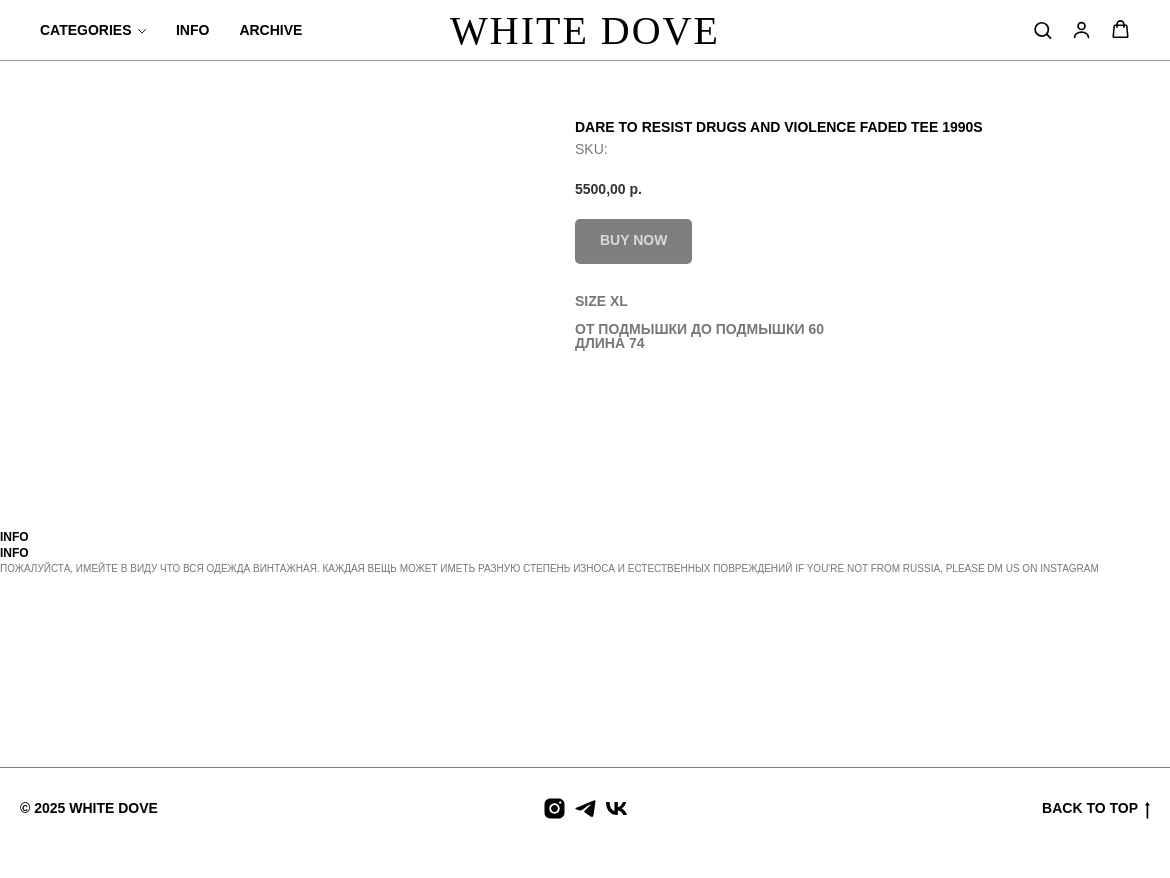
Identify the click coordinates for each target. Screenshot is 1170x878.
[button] (1042, 29)
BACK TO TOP (1096, 809)
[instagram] (554, 808)
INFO (192, 30)
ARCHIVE (270, 30)
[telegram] (585, 808)
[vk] (616, 808)
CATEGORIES (86, 30)
